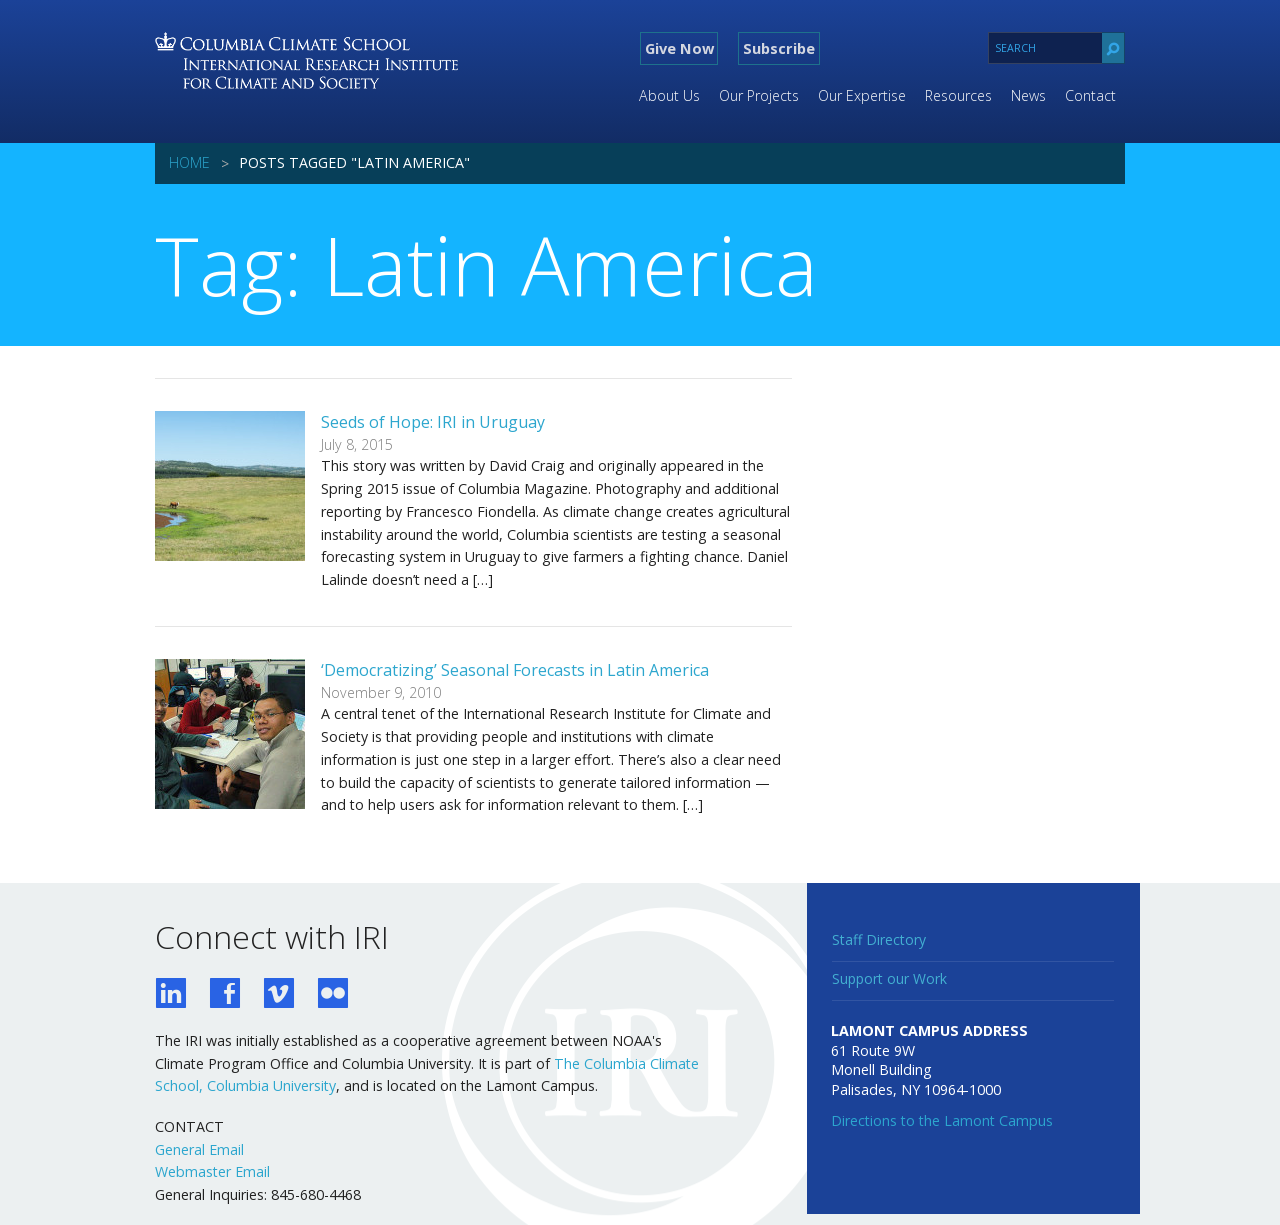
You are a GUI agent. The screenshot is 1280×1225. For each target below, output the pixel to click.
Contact (1090, 95)
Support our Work (889, 978)
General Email (199, 1149)
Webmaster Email (212, 1171)
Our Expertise (862, 95)
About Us (669, 95)
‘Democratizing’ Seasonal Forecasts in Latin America (515, 670)
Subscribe (779, 48)
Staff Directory (879, 939)
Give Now (679, 48)
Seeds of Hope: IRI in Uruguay (433, 422)
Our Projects (759, 95)
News (1028, 95)
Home (189, 162)
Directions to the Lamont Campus (942, 1120)
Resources (958, 95)
